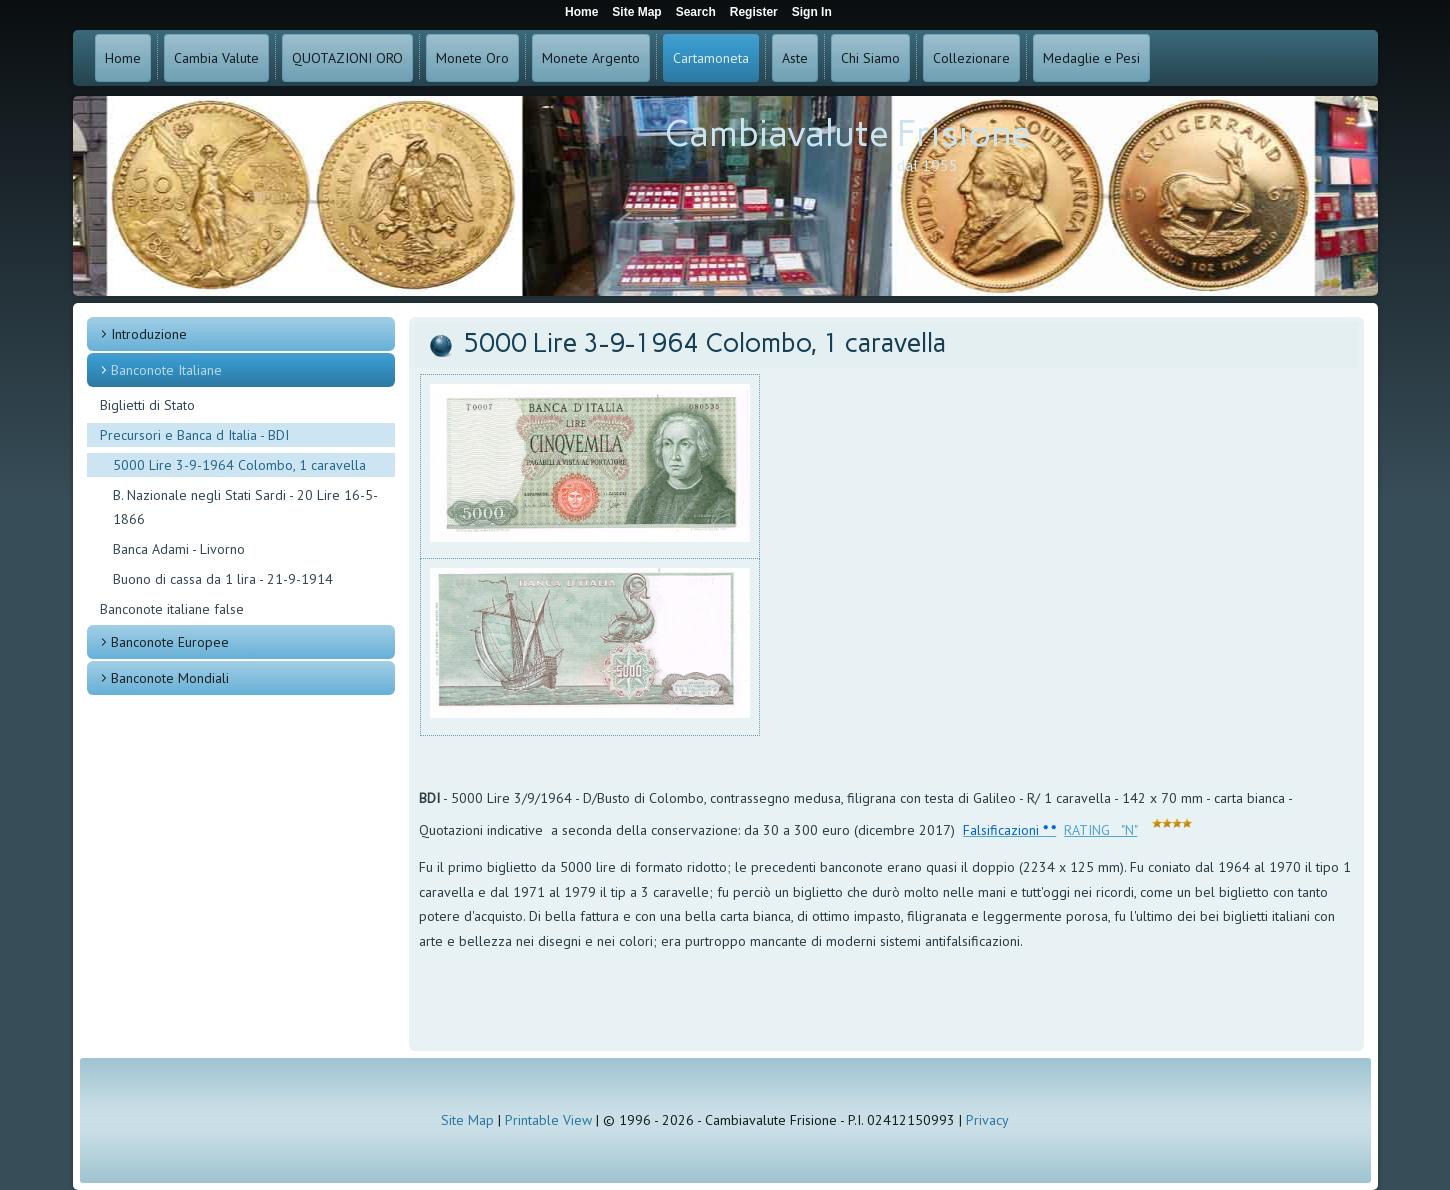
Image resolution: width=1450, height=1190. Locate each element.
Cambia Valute (216, 58)
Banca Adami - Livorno (179, 549)
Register (754, 12)
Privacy (987, 1120)
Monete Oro (472, 58)
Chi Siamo (870, 58)
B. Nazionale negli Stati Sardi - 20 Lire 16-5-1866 (245, 507)
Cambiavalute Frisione (848, 133)
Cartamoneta (711, 58)
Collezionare (971, 58)
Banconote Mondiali (170, 678)
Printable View (548, 1120)
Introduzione (149, 334)
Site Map (467, 1120)
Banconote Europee (170, 642)
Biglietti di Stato (147, 405)
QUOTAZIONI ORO (347, 58)
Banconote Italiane (166, 370)
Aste (795, 58)
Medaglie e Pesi (1091, 58)
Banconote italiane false (172, 609)
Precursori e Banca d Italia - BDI (194, 435)
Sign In (812, 12)
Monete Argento (591, 58)
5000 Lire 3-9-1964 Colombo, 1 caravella (239, 465)
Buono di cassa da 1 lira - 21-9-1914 (223, 579)
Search (696, 12)
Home (123, 58)
